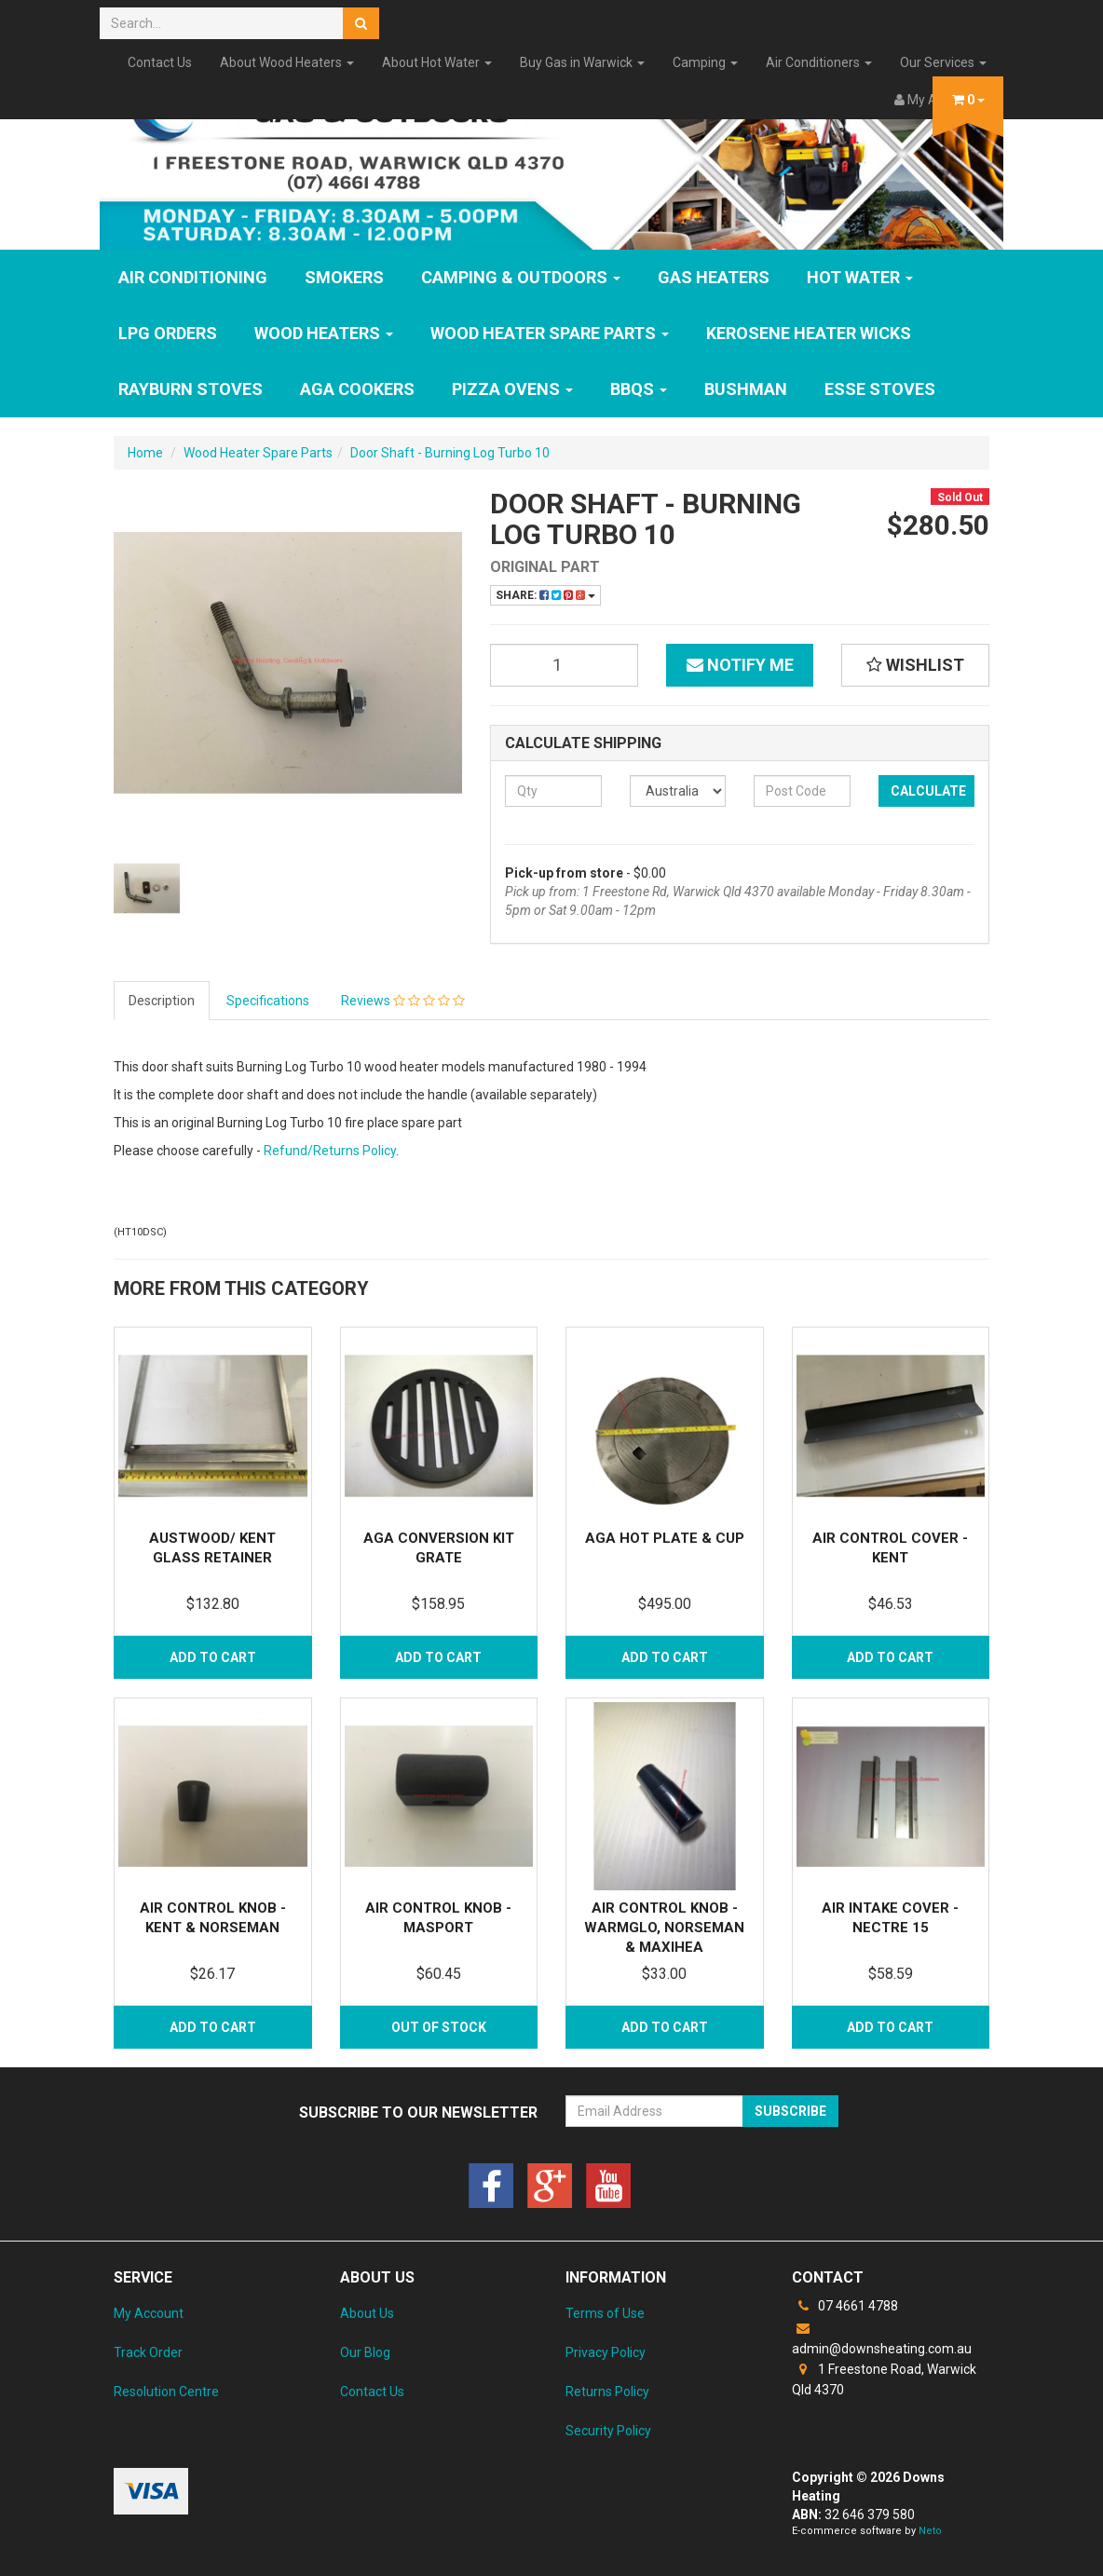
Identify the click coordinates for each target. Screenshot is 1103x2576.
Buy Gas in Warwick (582, 62)
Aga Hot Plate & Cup (664, 1538)
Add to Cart (213, 1657)
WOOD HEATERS (323, 333)
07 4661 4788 (845, 2305)
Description (162, 1000)
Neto (930, 2531)
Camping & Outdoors (520, 277)
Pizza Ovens (512, 389)
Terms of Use (605, 2313)
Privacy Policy (605, 2352)
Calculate (928, 791)
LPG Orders (167, 333)
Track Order (148, 2352)
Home (145, 452)
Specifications (267, 1000)
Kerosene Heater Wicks (808, 333)
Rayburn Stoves (190, 389)
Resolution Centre (166, 2391)
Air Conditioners (819, 62)
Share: (545, 595)
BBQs (638, 389)
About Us (367, 2313)
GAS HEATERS (713, 277)
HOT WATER (860, 277)
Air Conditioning (192, 277)
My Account (149, 2313)
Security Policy (608, 2430)
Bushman (745, 389)
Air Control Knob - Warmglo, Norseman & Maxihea (664, 1928)
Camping (705, 62)
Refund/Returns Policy (330, 1150)
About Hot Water (437, 62)
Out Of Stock (438, 2027)
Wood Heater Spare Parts (549, 333)
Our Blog (365, 2352)
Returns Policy (607, 2391)
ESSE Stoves (879, 389)
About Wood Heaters (287, 62)
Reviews (403, 1000)
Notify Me (740, 665)
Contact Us (160, 62)
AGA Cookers (357, 389)
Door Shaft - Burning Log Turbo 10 (450, 452)
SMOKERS (344, 277)
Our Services (943, 62)
